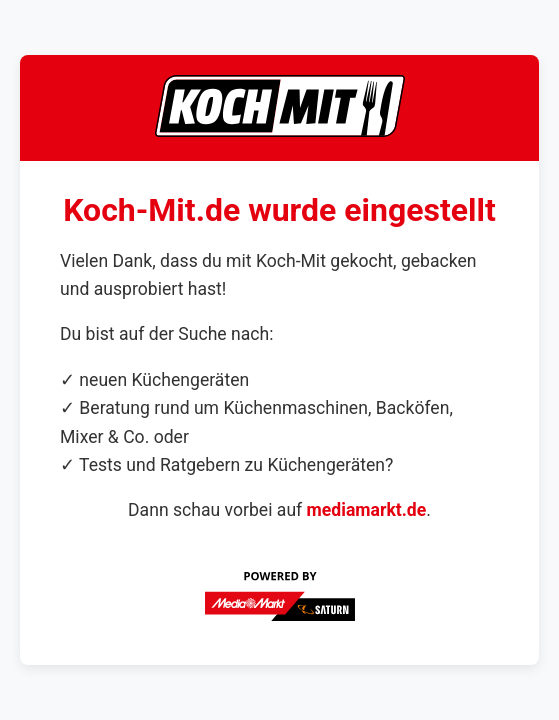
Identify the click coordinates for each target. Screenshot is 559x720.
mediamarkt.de (367, 510)
